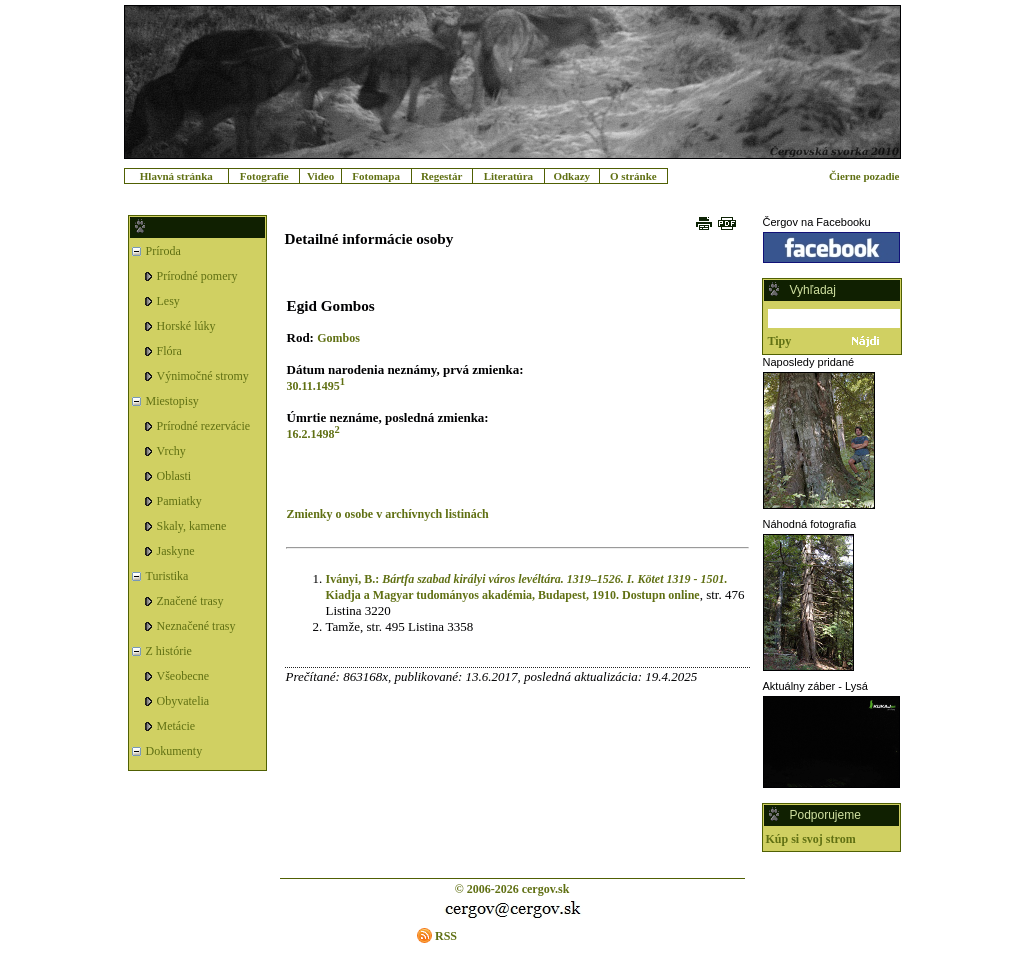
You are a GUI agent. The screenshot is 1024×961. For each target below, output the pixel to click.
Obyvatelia (183, 701)
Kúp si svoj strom (811, 839)
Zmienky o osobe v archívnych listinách (388, 514)
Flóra (169, 351)
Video (320, 176)
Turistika (167, 576)
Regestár (442, 176)
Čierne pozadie (864, 176)
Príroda (163, 251)
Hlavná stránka (176, 176)
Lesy (168, 301)
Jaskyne (176, 551)
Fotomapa (376, 176)
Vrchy (171, 451)
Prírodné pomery (197, 276)
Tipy (780, 341)
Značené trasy (190, 601)
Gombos (338, 338)
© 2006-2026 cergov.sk (512, 889)
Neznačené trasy (196, 626)
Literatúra (508, 176)
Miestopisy (172, 401)
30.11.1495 (313, 386)
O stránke (633, 176)
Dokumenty (174, 751)
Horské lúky (186, 326)
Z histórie (169, 651)
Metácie (176, 726)
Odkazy (571, 176)
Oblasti (174, 476)
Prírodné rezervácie (204, 426)
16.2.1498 (311, 434)
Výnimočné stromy (203, 376)
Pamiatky (179, 501)
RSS (446, 936)
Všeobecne (183, 676)
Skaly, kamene (192, 526)
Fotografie (264, 176)
